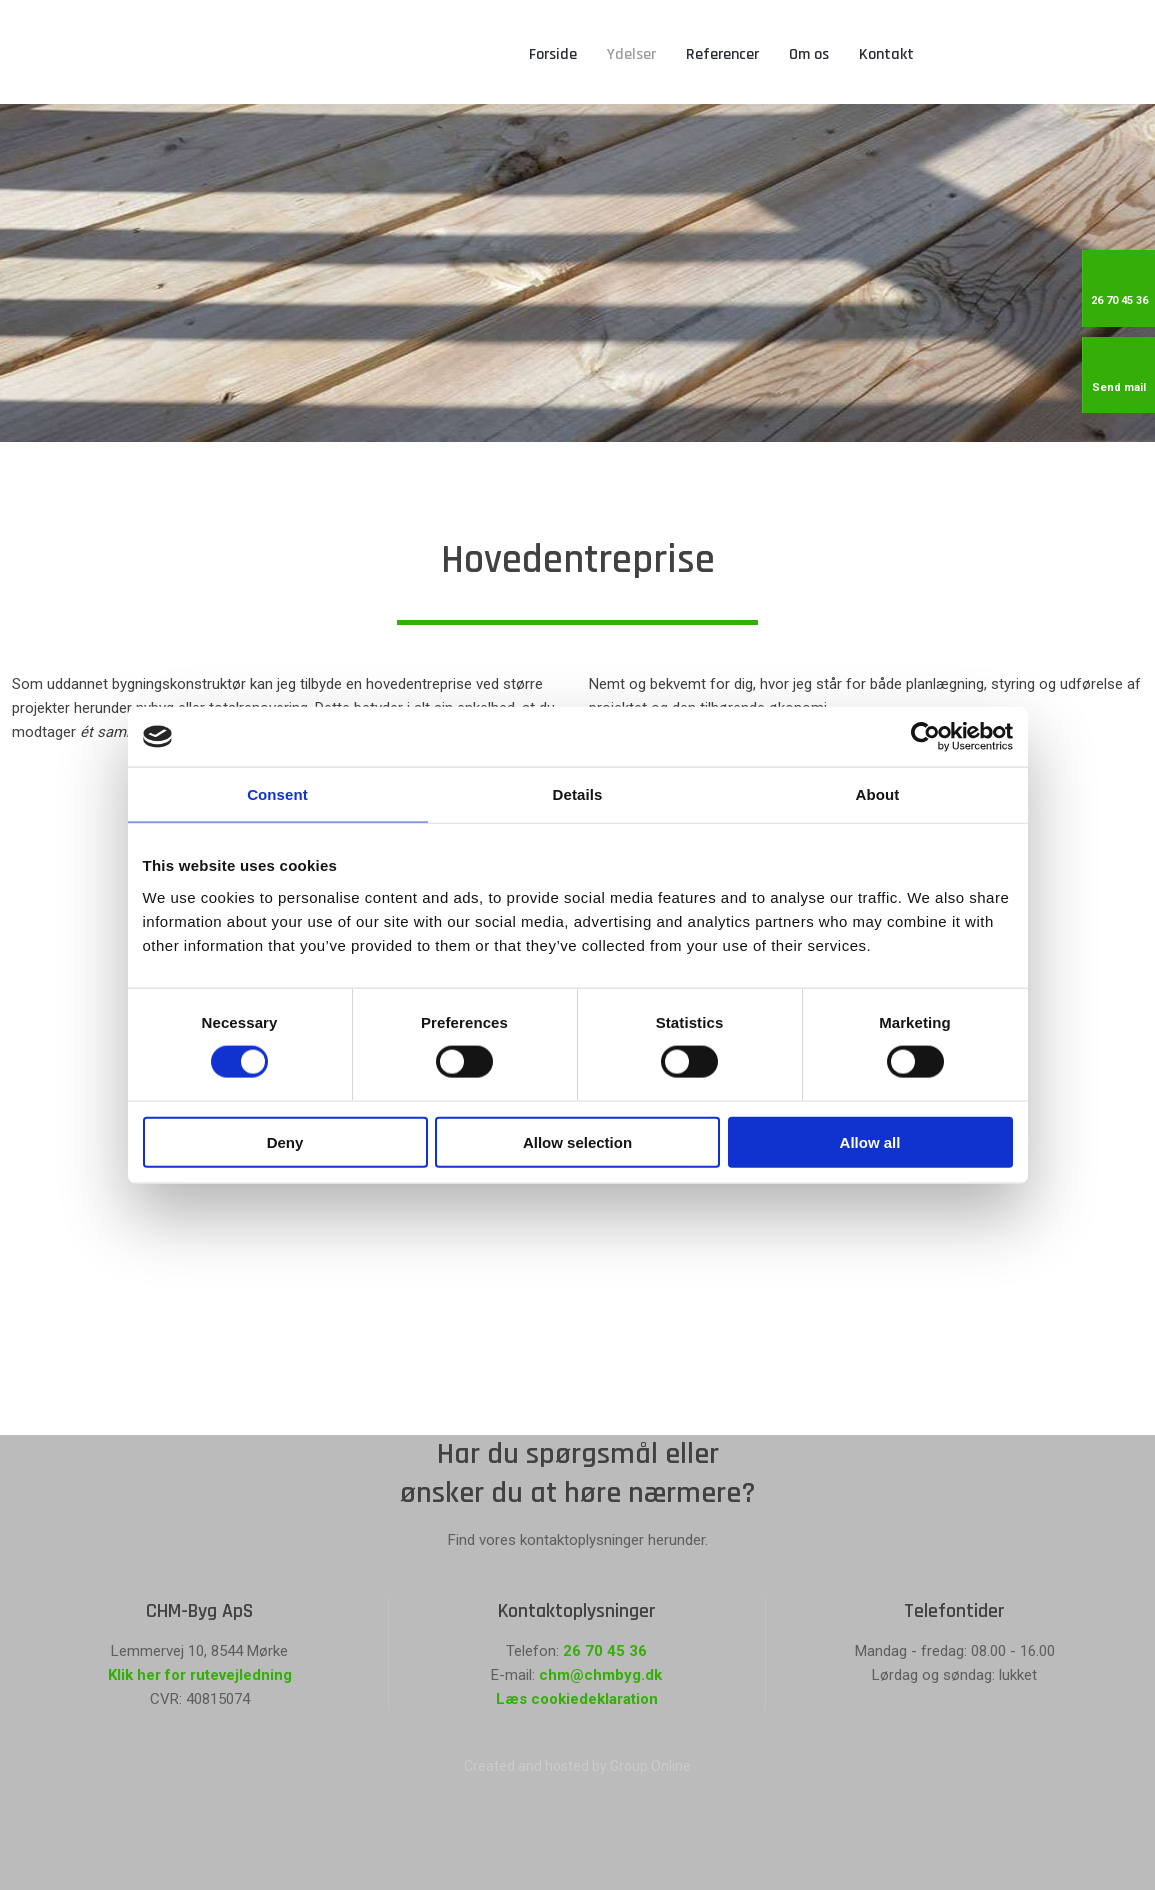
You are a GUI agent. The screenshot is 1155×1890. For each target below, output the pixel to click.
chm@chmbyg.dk (600, 1675)
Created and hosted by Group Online (577, 1766)
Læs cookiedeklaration (577, 1699)
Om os (809, 54)
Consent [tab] (277, 794)
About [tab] (878, 794)
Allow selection (577, 1141)
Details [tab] (578, 794)
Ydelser (631, 54)
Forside (553, 54)
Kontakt (886, 54)
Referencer (722, 54)
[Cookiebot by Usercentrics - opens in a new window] (925, 737)
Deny (285, 1141)
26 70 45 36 (605, 1651)
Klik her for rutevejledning (200, 1675)
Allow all (870, 1141)
